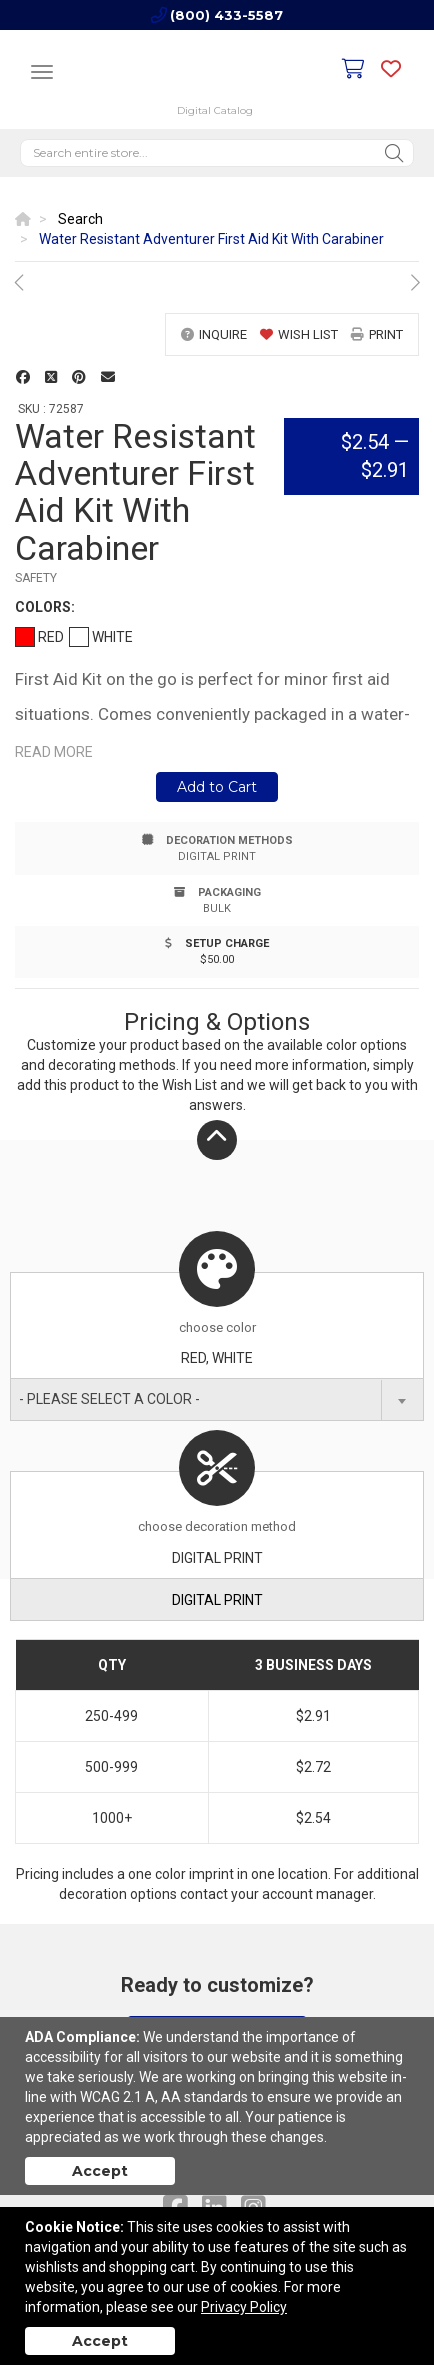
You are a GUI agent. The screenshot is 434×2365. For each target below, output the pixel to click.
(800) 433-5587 (226, 15)
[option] (217, 282)
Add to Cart (217, 787)
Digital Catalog (215, 110)
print (377, 334)
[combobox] (217, 1399)
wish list (299, 334)
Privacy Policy (244, 2307)
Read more (54, 752)
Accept (100, 2171)
